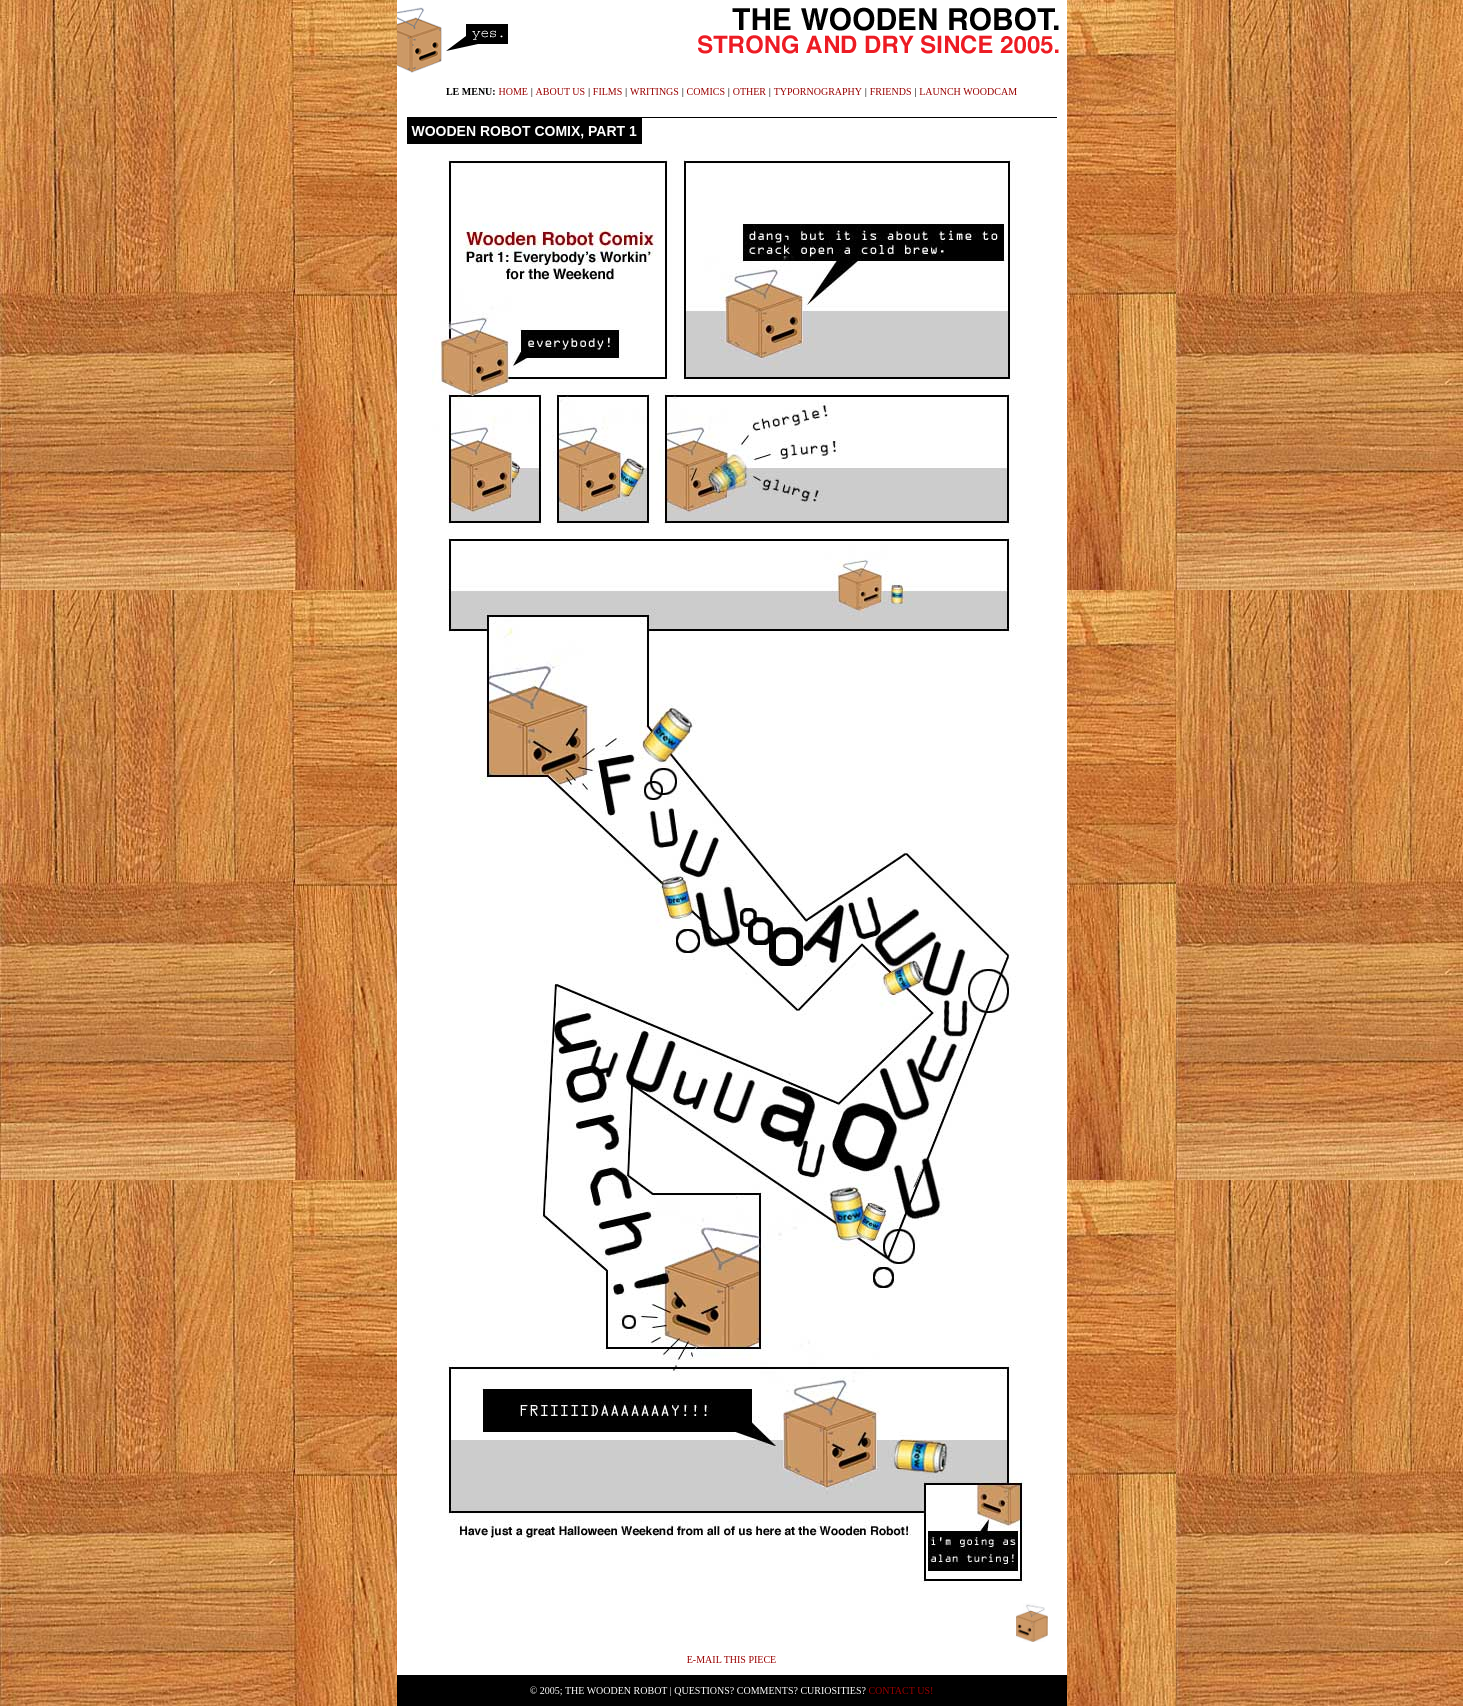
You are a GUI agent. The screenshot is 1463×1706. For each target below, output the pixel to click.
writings (654, 91)
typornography (818, 91)
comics (706, 91)
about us (561, 91)
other (749, 91)
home (512, 91)
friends (891, 91)
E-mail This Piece (731, 1659)
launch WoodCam (968, 91)
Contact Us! (900, 1690)
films (607, 91)
